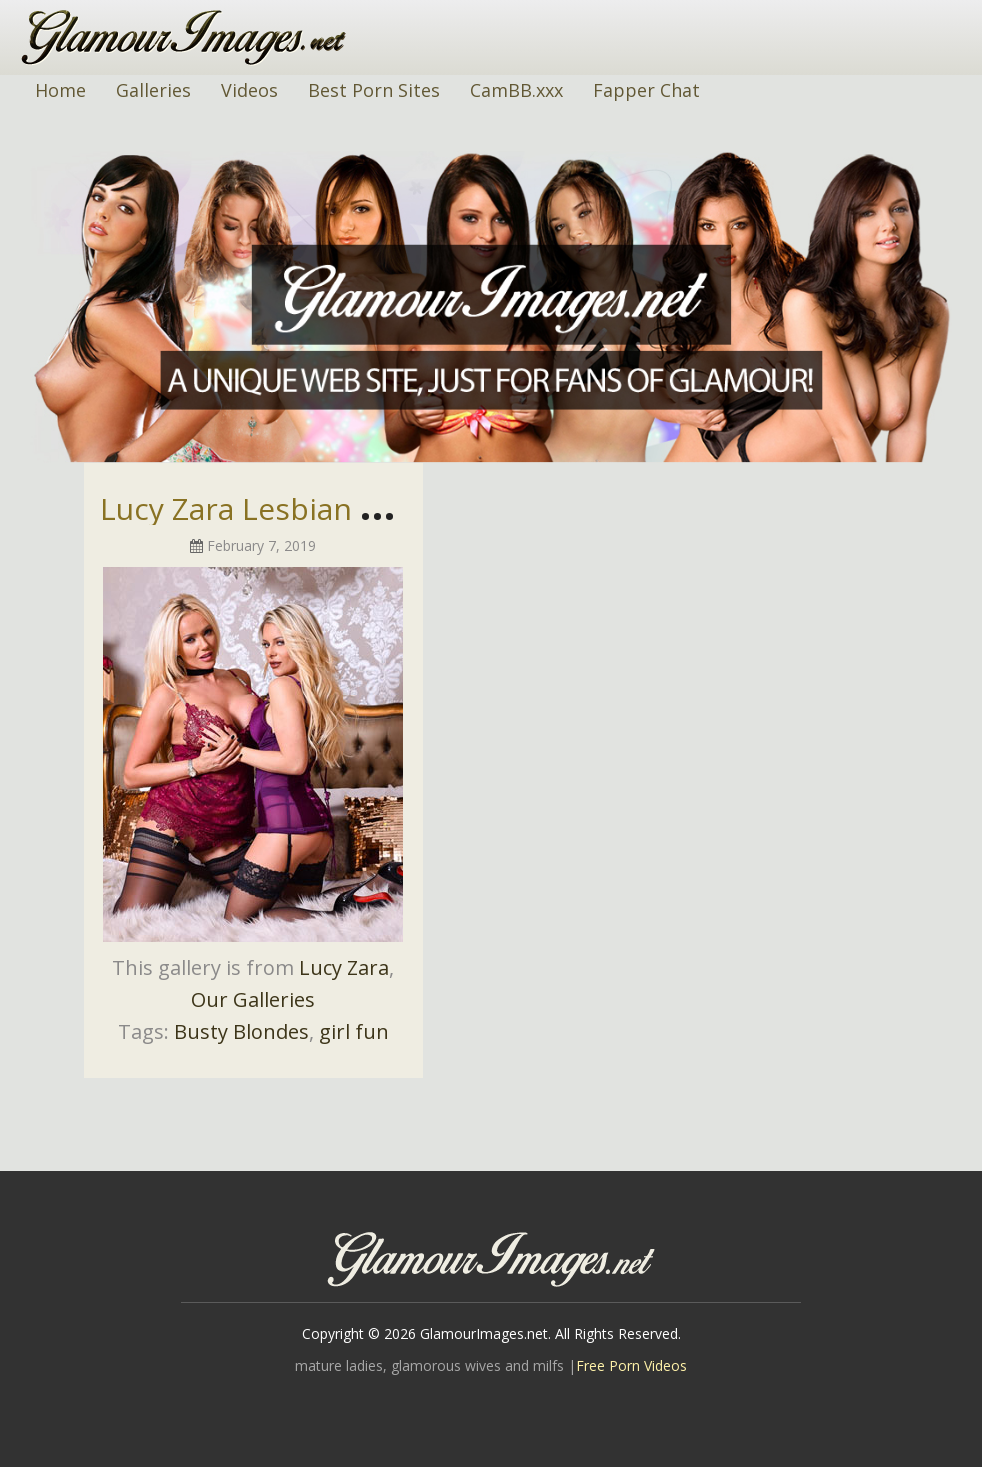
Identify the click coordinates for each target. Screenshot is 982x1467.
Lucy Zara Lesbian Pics (258, 508)
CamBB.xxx (516, 90)
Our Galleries (253, 999)
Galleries (153, 90)
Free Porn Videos (631, 1365)
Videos (249, 90)
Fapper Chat (646, 90)
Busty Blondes (241, 1031)
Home (60, 90)
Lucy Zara (344, 967)
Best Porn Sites (374, 90)
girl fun (354, 1031)
